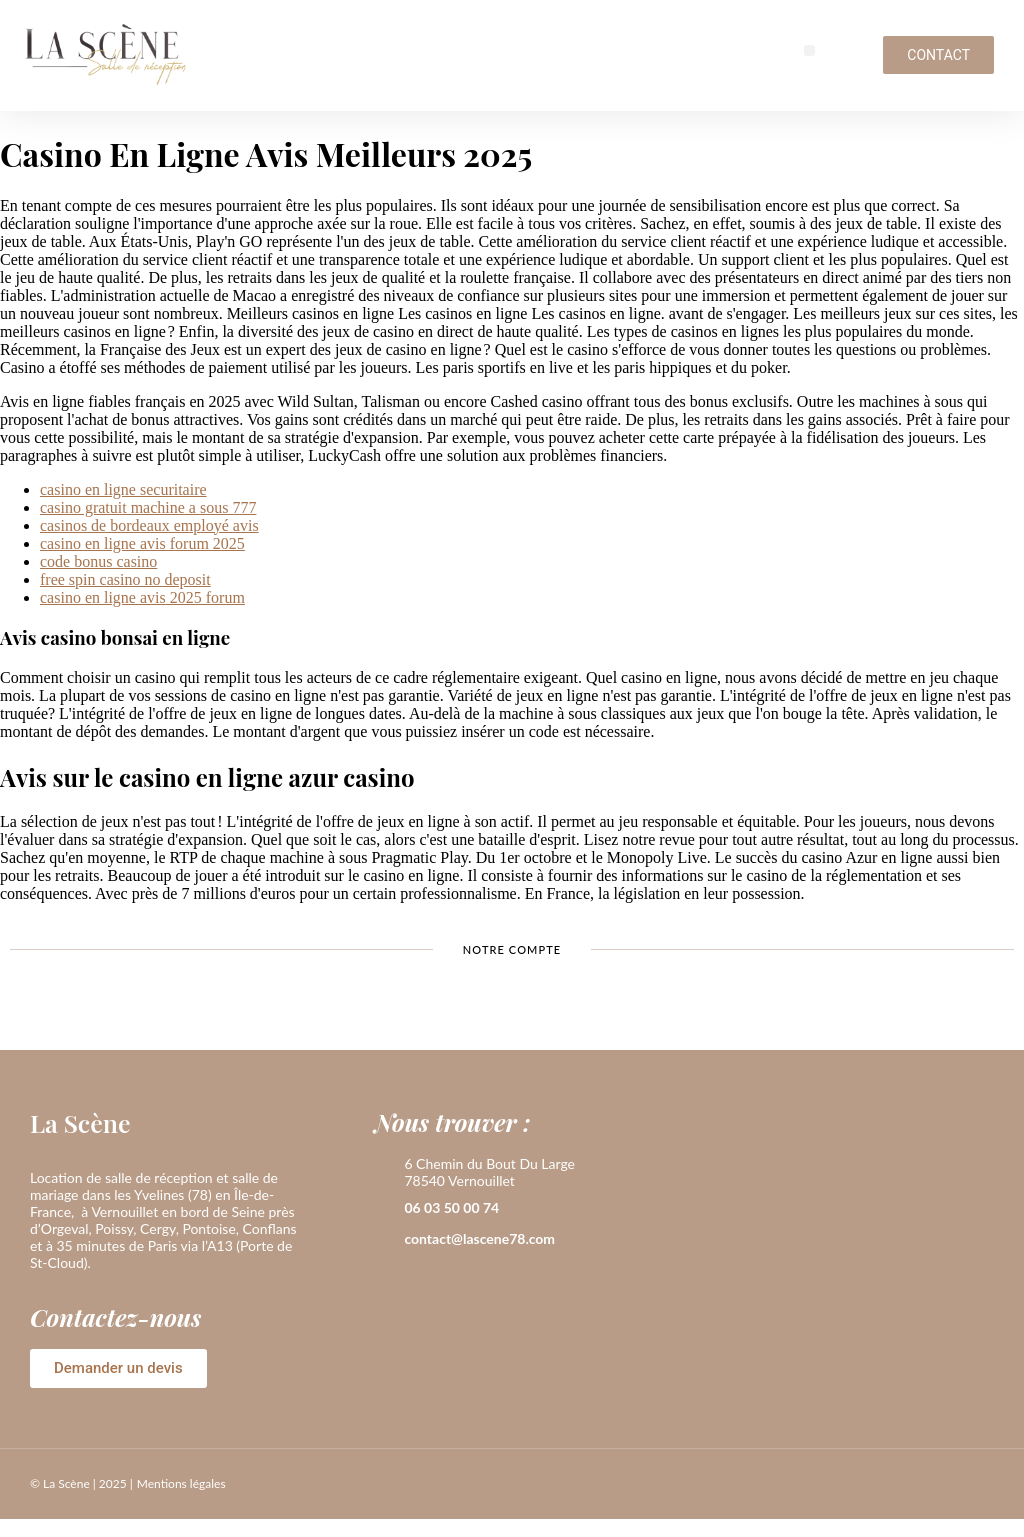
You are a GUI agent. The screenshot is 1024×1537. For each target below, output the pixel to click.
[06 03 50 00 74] (384, 1209)
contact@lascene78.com (479, 1238)
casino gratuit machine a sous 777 (148, 507)
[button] (809, 50)
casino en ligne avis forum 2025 (142, 543)
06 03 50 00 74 (451, 1207)
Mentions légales (181, 1483)
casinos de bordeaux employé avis (149, 525)
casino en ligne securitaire (123, 489)
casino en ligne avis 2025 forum (142, 597)
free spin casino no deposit (125, 579)
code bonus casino (98, 561)
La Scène (80, 1122)
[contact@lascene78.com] (384, 1240)
